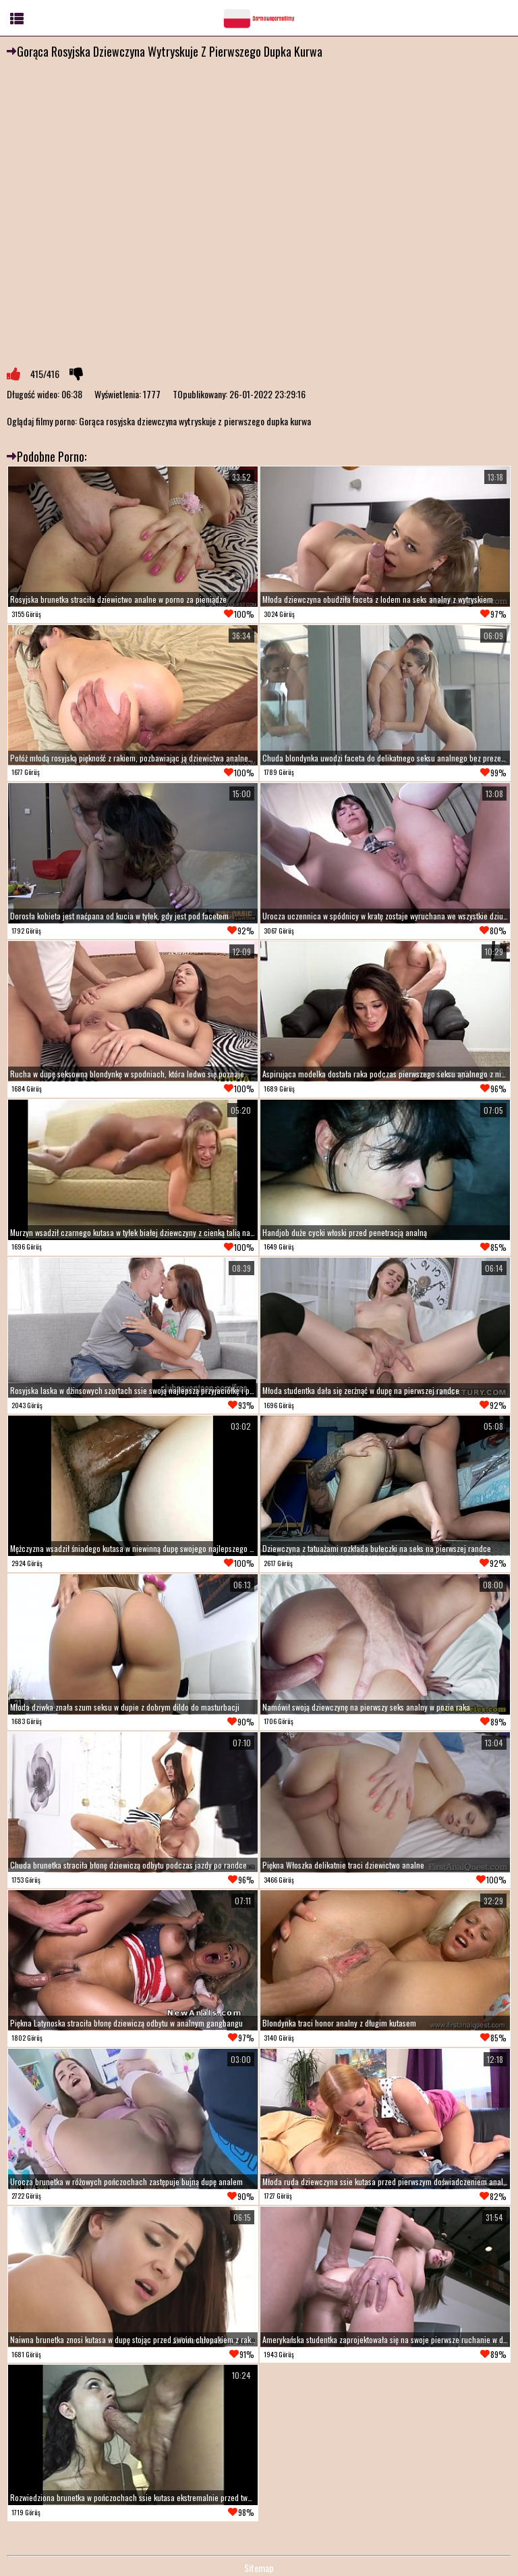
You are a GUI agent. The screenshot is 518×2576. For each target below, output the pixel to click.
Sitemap (259, 2567)
